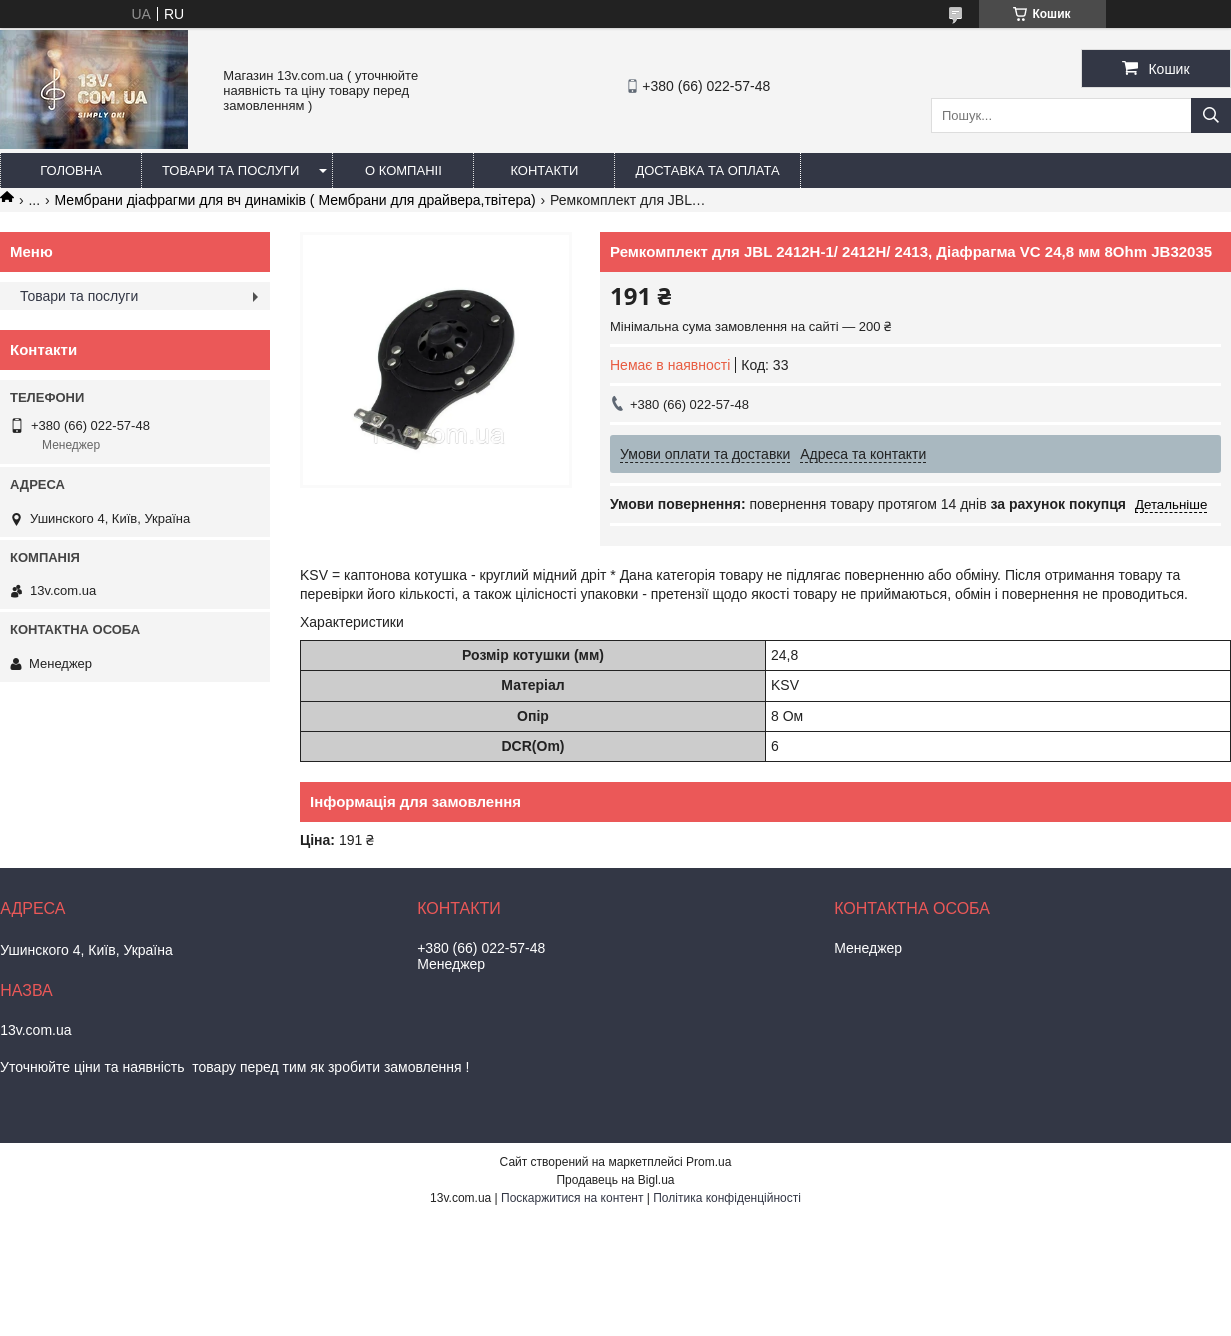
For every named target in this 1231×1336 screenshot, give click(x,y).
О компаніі (403, 170)
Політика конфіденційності (727, 1198)
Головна (71, 170)
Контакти (544, 170)
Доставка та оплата (707, 170)
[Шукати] (1211, 115)
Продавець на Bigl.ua (615, 1180)
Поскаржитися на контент (572, 1198)
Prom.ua (708, 1162)
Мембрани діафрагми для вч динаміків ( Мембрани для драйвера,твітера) (295, 200)
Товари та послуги (230, 170)
